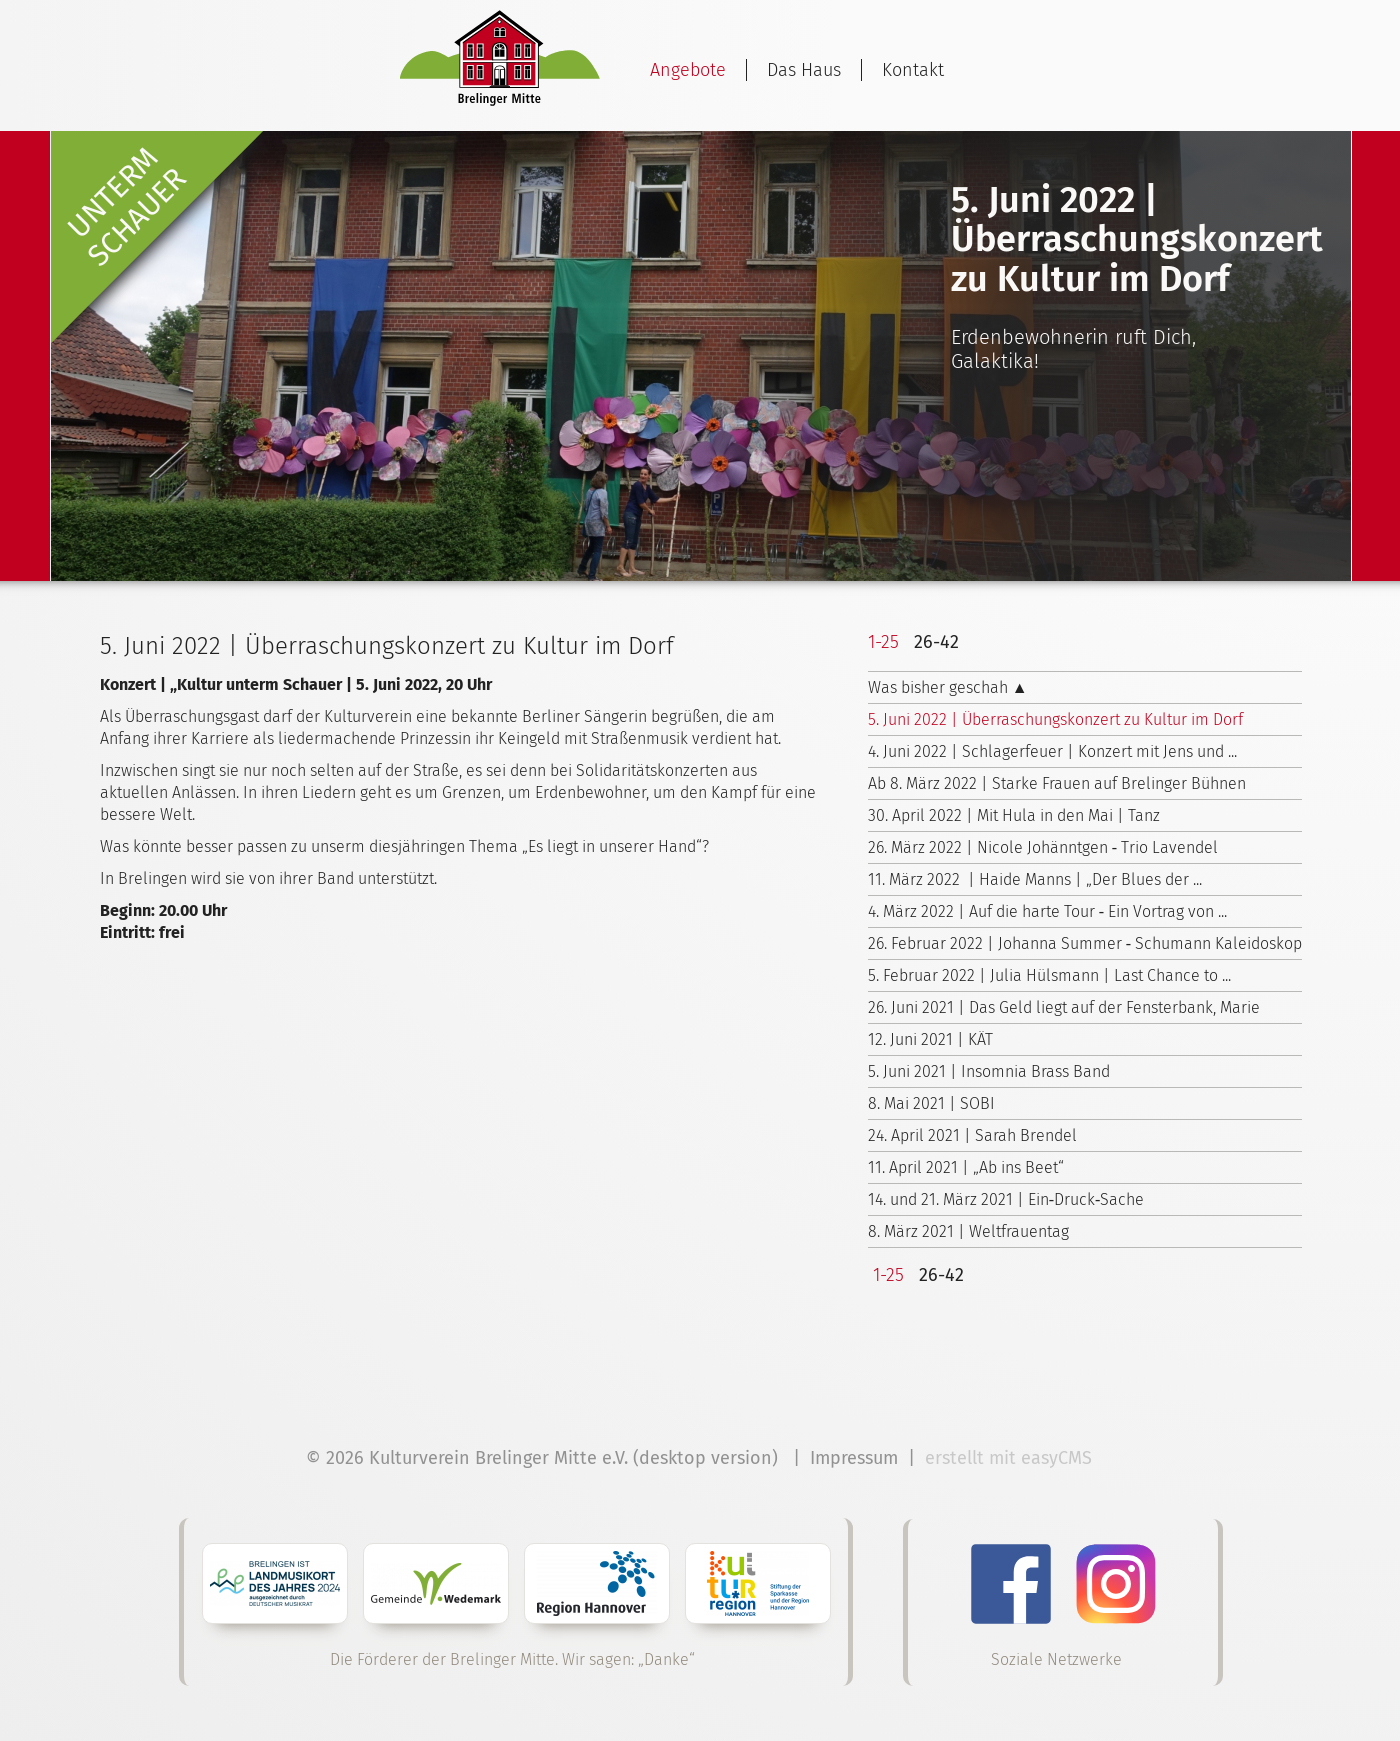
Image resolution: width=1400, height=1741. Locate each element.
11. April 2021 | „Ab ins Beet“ (966, 1167)
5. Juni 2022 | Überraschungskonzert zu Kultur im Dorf (1055, 719)
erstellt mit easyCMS (1011, 1458)
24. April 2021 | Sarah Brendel (972, 1135)
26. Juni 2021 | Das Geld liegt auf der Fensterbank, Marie (1064, 1007)
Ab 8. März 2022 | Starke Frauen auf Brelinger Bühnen (1057, 783)
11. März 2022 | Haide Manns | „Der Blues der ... (1035, 879)
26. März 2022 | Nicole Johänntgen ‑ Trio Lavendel (1043, 847)
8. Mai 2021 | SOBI (931, 1103)
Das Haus (804, 70)
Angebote (688, 70)
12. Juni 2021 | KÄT (930, 1039)
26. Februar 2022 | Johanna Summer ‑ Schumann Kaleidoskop (1085, 943)
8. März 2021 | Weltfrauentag (968, 1231)
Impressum (854, 1458)
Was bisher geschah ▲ (948, 687)
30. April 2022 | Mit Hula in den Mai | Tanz (1014, 815)
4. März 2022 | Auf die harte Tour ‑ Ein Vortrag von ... (1047, 911)
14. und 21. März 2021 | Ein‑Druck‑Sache (1006, 1199)
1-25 (883, 642)
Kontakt (913, 70)
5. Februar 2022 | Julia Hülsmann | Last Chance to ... (1049, 975)
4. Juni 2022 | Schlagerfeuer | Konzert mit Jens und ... (1052, 751)
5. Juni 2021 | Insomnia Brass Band (989, 1071)
